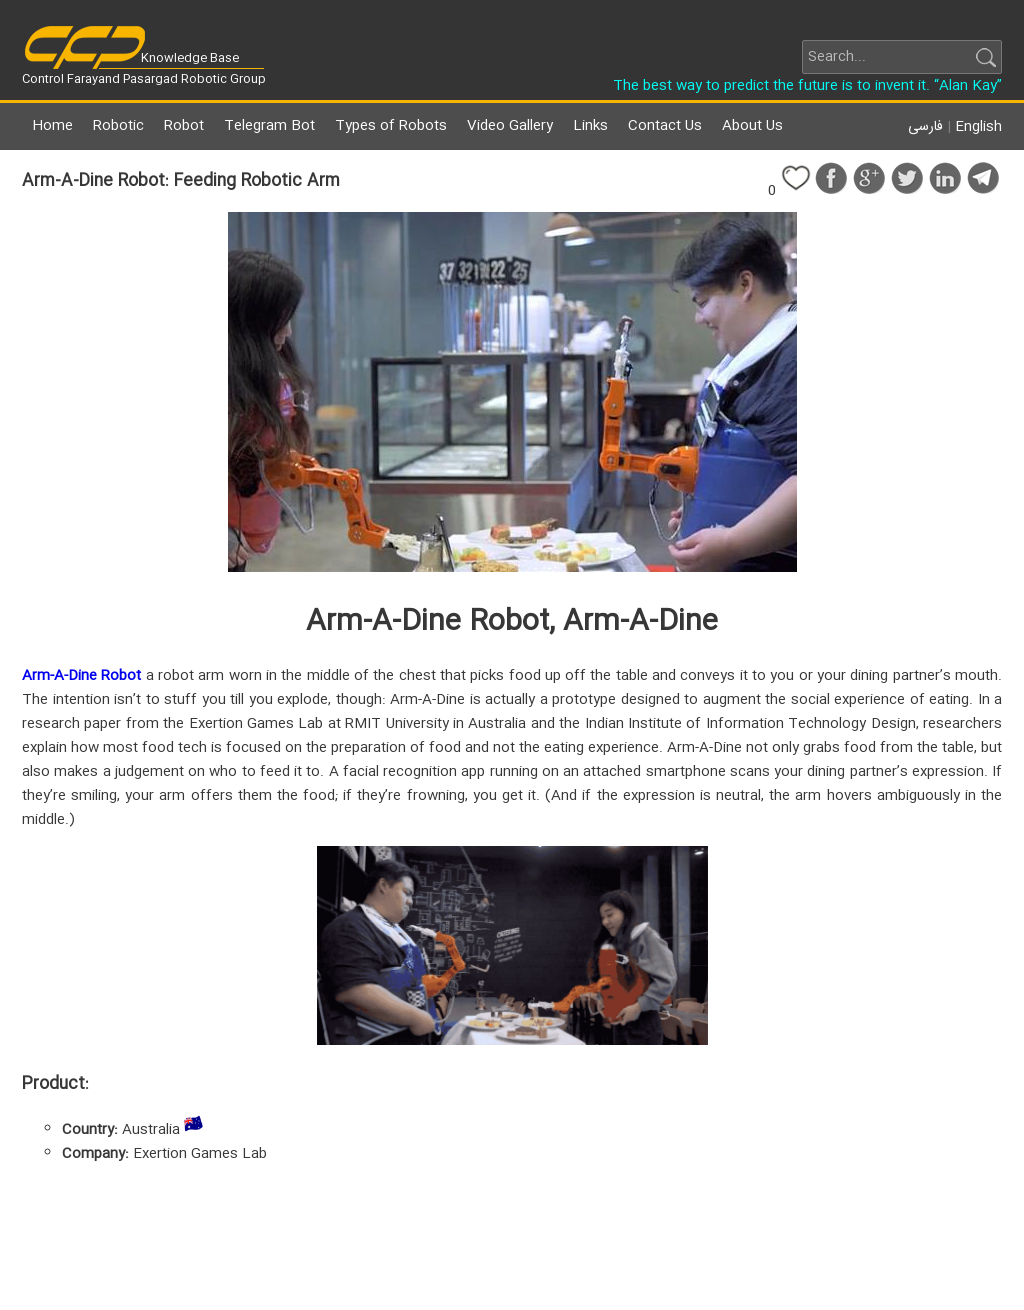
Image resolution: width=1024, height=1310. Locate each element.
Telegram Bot (269, 126)
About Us (752, 126)
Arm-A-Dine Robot (81, 676)
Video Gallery (510, 126)
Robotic (118, 126)
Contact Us (665, 126)
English (978, 127)
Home (52, 126)
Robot (184, 126)
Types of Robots (391, 126)
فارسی (925, 127)
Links (590, 126)
